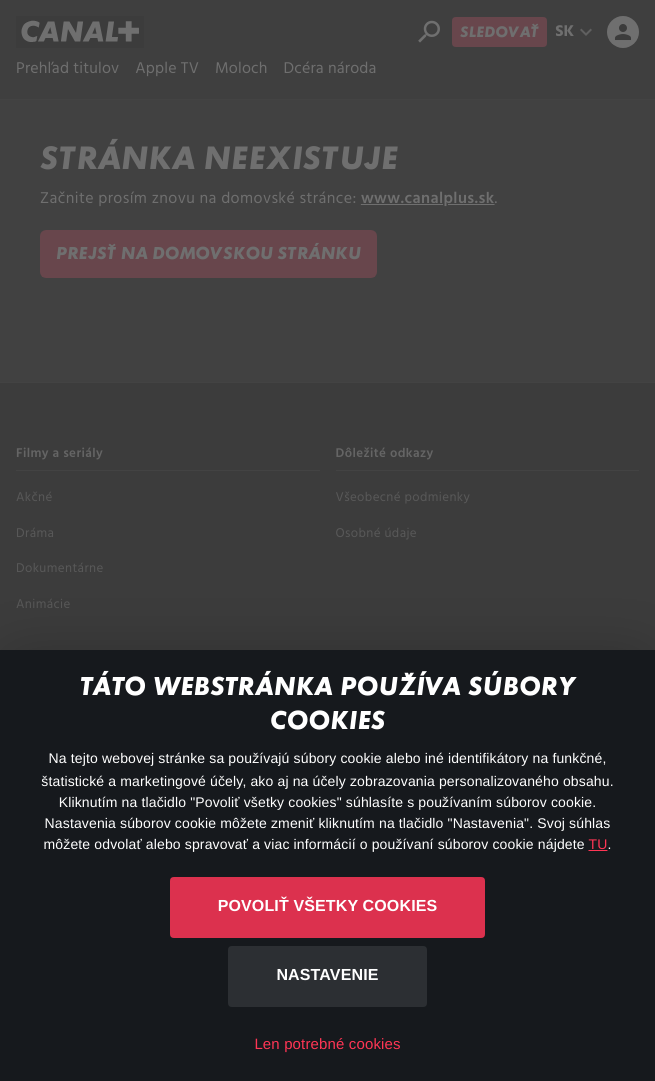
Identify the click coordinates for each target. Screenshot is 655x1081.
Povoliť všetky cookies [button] (328, 906)
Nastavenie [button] (327, 975)
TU (598, 844)
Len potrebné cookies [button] (327, 1044)
